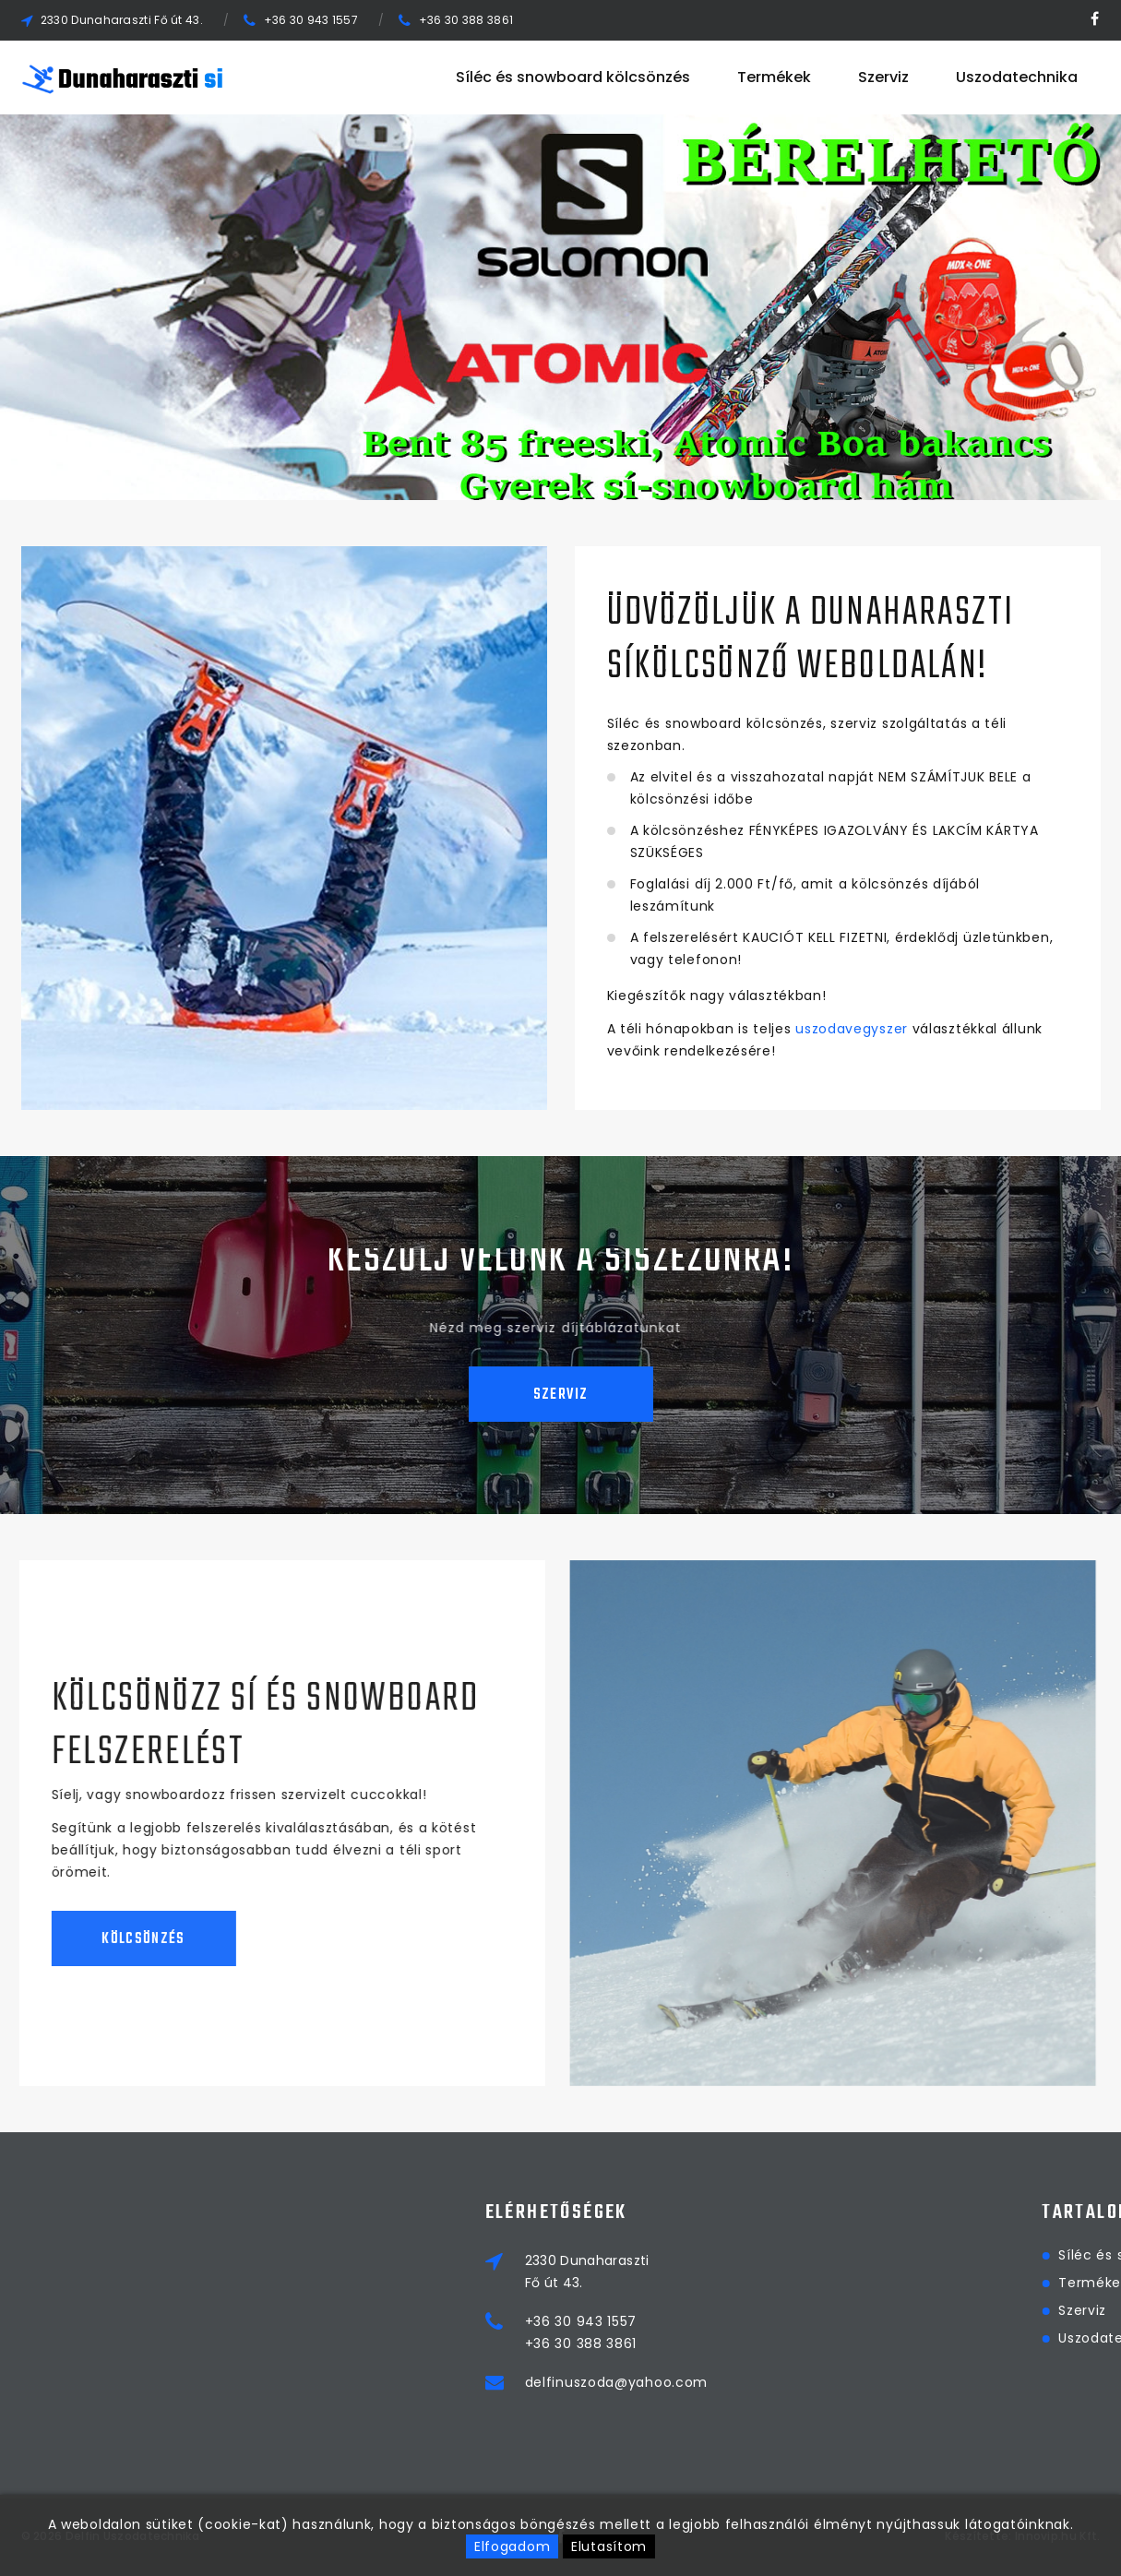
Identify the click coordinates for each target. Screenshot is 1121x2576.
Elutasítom (609, 2546)
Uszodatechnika (1017, 77)
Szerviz (883, 77)
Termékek (774, 77)
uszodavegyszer (851, 1029)
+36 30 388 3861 (466, 20)
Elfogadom (512, 2546)
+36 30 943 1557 (311, 20)
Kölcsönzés (117, 1939)
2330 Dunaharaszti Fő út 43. (122, 20)
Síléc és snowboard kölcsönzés (573, 77)
